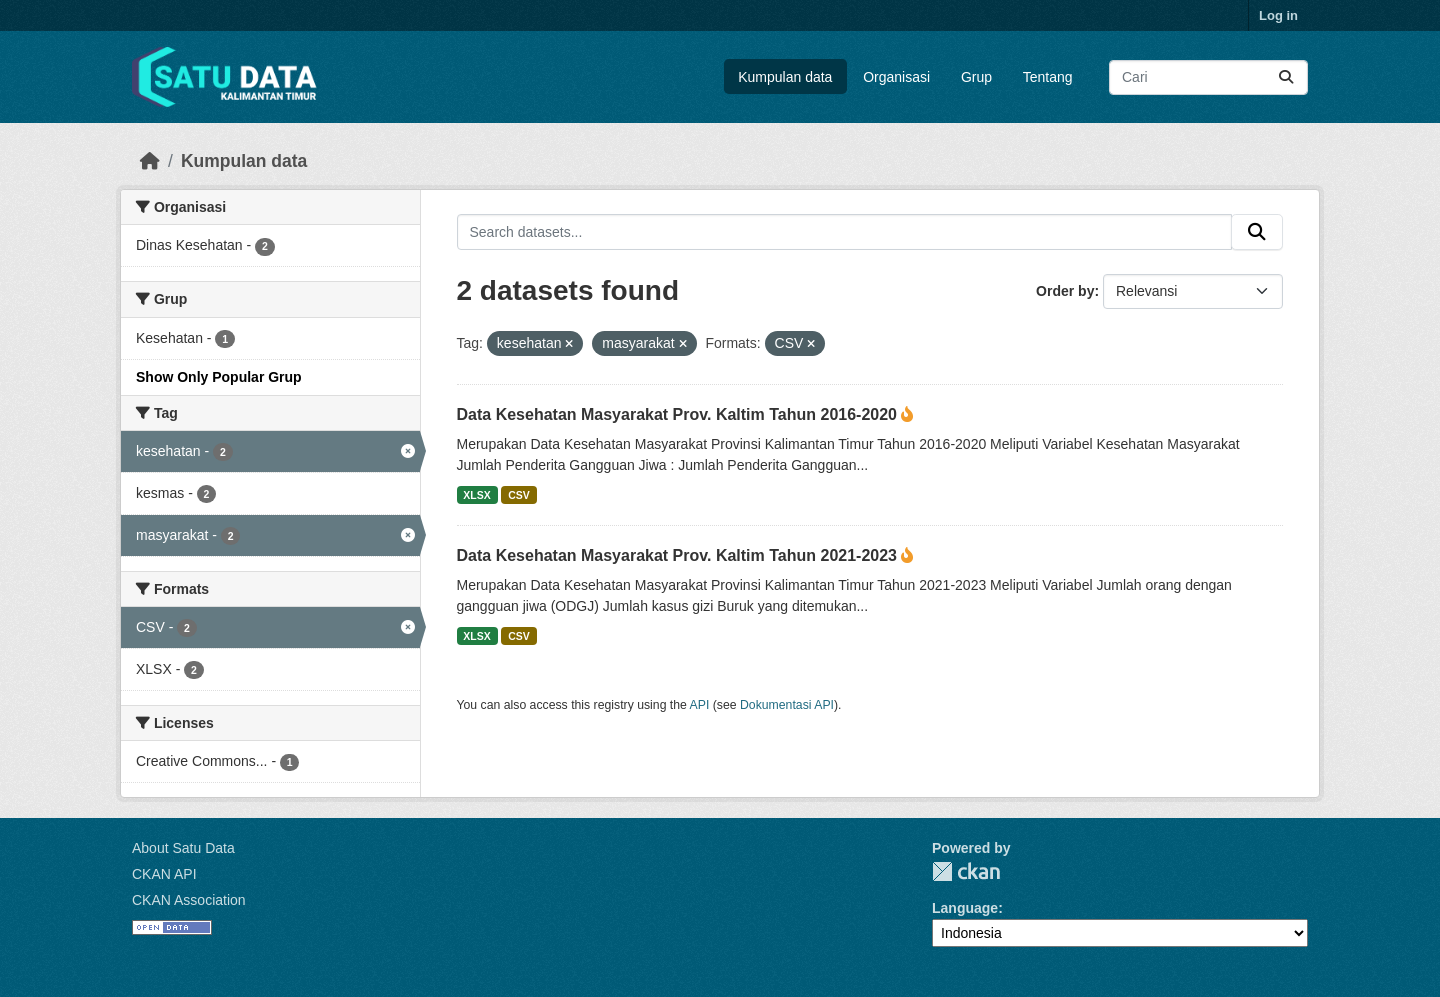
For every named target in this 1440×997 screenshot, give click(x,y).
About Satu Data (183, 848)
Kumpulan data (785, 77)
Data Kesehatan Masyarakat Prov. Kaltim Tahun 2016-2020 (679, 414)
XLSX (476, 495)
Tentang (1048, 77)
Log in (1278, 15)
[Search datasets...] (1208, 77)
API (700, 705)
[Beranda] (150, 161)
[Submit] (1286, 77)
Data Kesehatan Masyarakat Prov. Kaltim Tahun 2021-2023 (679, 555)
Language (965, 908)
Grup (976, 77)
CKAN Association (189, 900)
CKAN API (164, 874)
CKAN (966, 871)
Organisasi (896, 77)
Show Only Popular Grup (219, 377)
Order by (1065, 291)
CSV (519, 495)
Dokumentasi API (787, 705)
